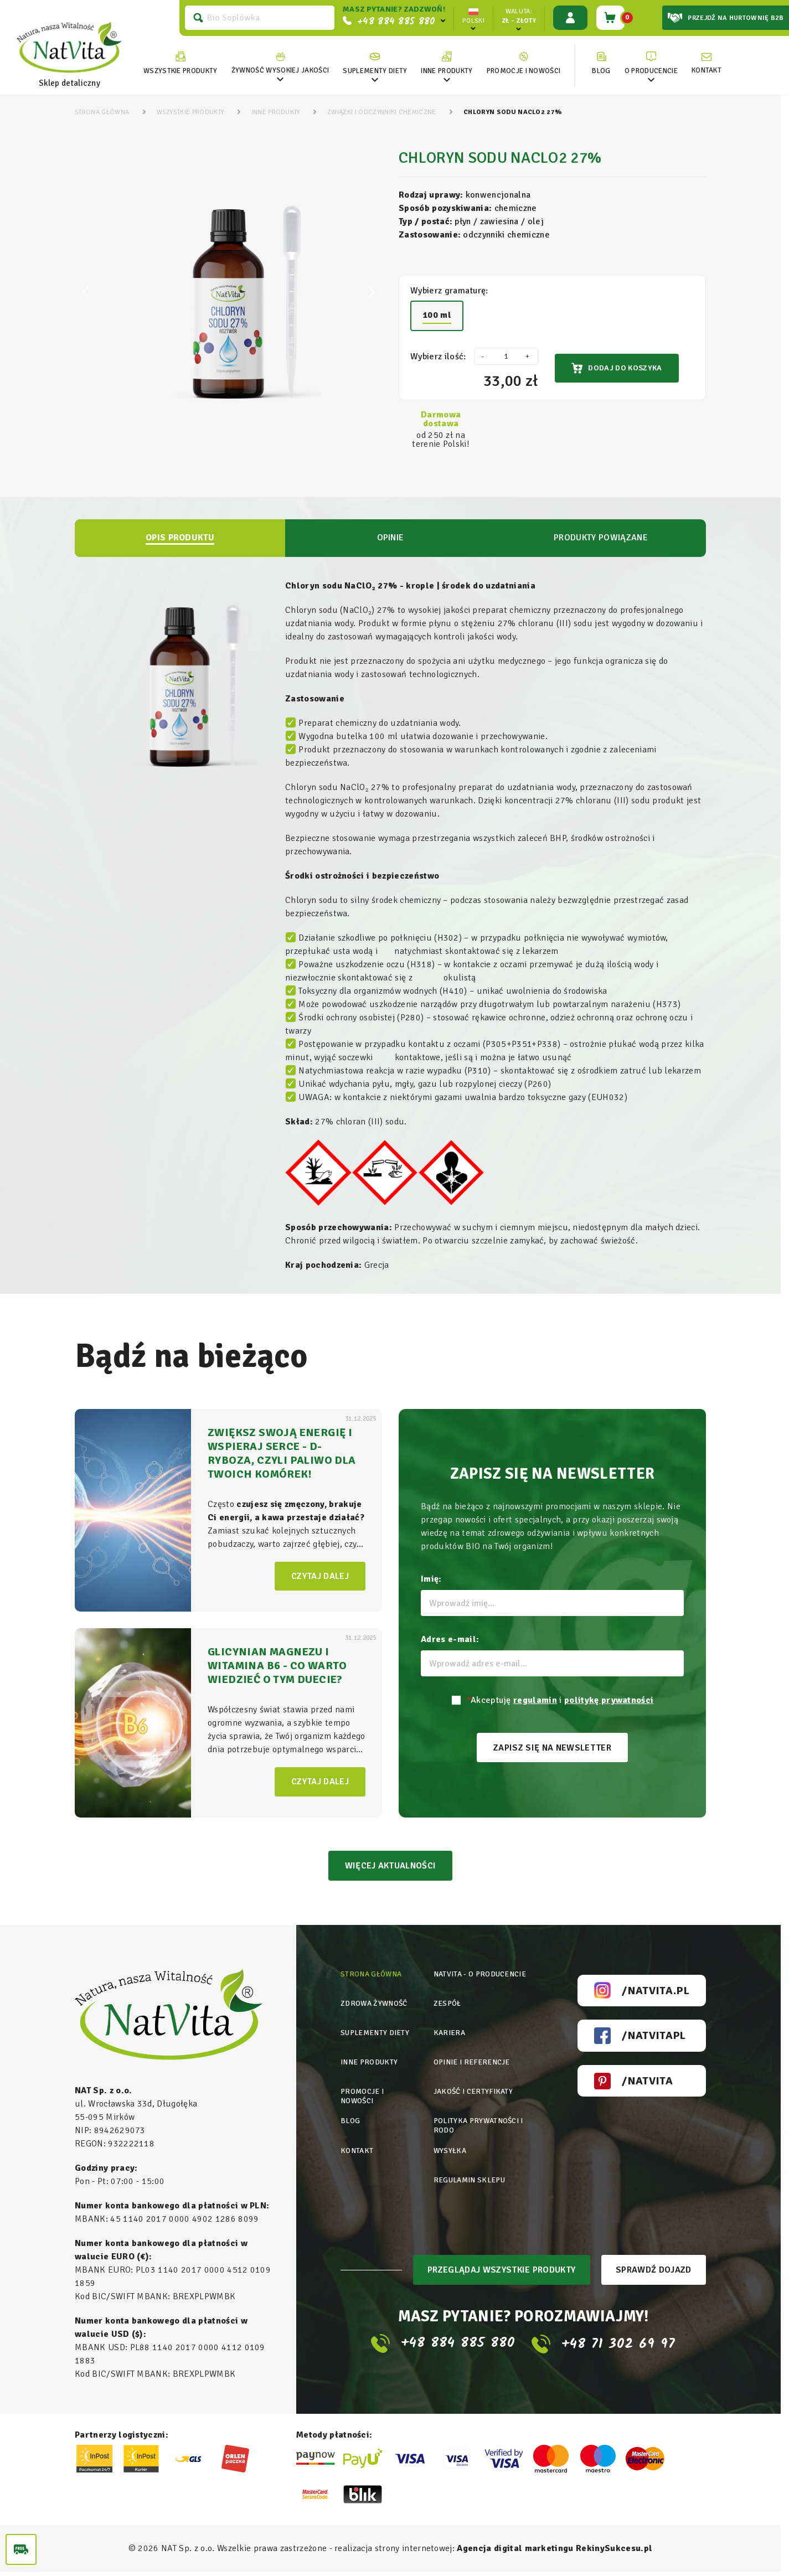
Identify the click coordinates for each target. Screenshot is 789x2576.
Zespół (448, 2005)
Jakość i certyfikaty (474, 2087)
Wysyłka (450, 2141)
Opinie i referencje (473, 2059)
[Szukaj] (256, 18)
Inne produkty (370, 2059)
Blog (350, 2114)
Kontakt (357, 2141)
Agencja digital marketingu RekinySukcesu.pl (554, 2552)
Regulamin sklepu (471, 2168)
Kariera (450, 2032)
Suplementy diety (376, 2032)
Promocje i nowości (363, 2091)
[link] (277, 63)
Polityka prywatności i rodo (481, 2118)
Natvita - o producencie (482, 1978)
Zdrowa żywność (375, 2005)
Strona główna (372, 1978)
